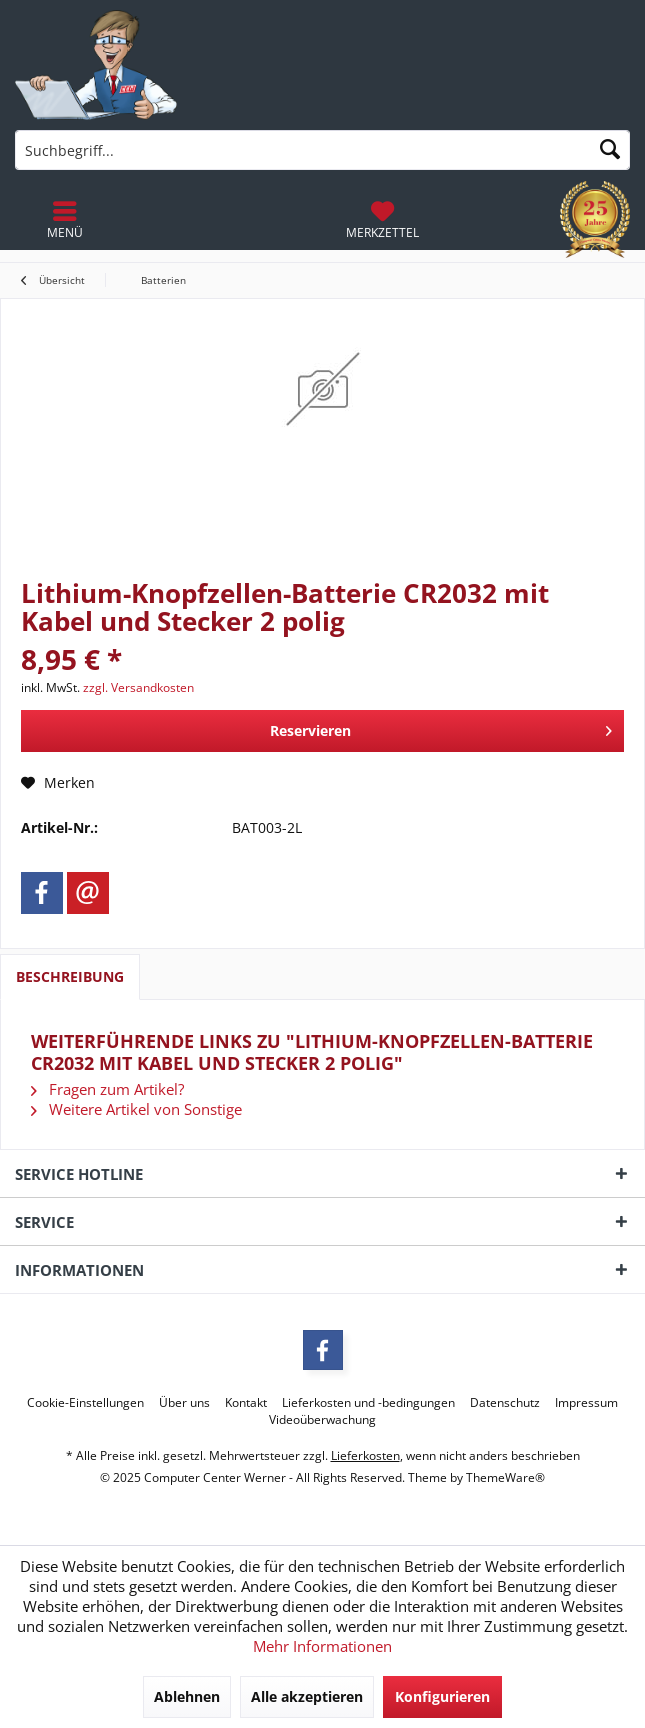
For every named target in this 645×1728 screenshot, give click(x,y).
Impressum (586, 1403)
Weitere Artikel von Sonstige (136, 1109)
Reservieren (441, 727)
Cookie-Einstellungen (85, 1403)
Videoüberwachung (322, 1420)
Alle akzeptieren (307, 1696)
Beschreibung (70, 976)
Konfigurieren (442, 1696)
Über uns (184, 1403)
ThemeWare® (505, 1477)
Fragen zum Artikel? (107, 1089)
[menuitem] (382, 220)
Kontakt (246, 1403)
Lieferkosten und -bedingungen (368, 1403)
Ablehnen (187, 1696)
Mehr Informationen (322, 1646)
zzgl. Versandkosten (138, 687)
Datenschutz (505, 1403)
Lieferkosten (365, 1455)
